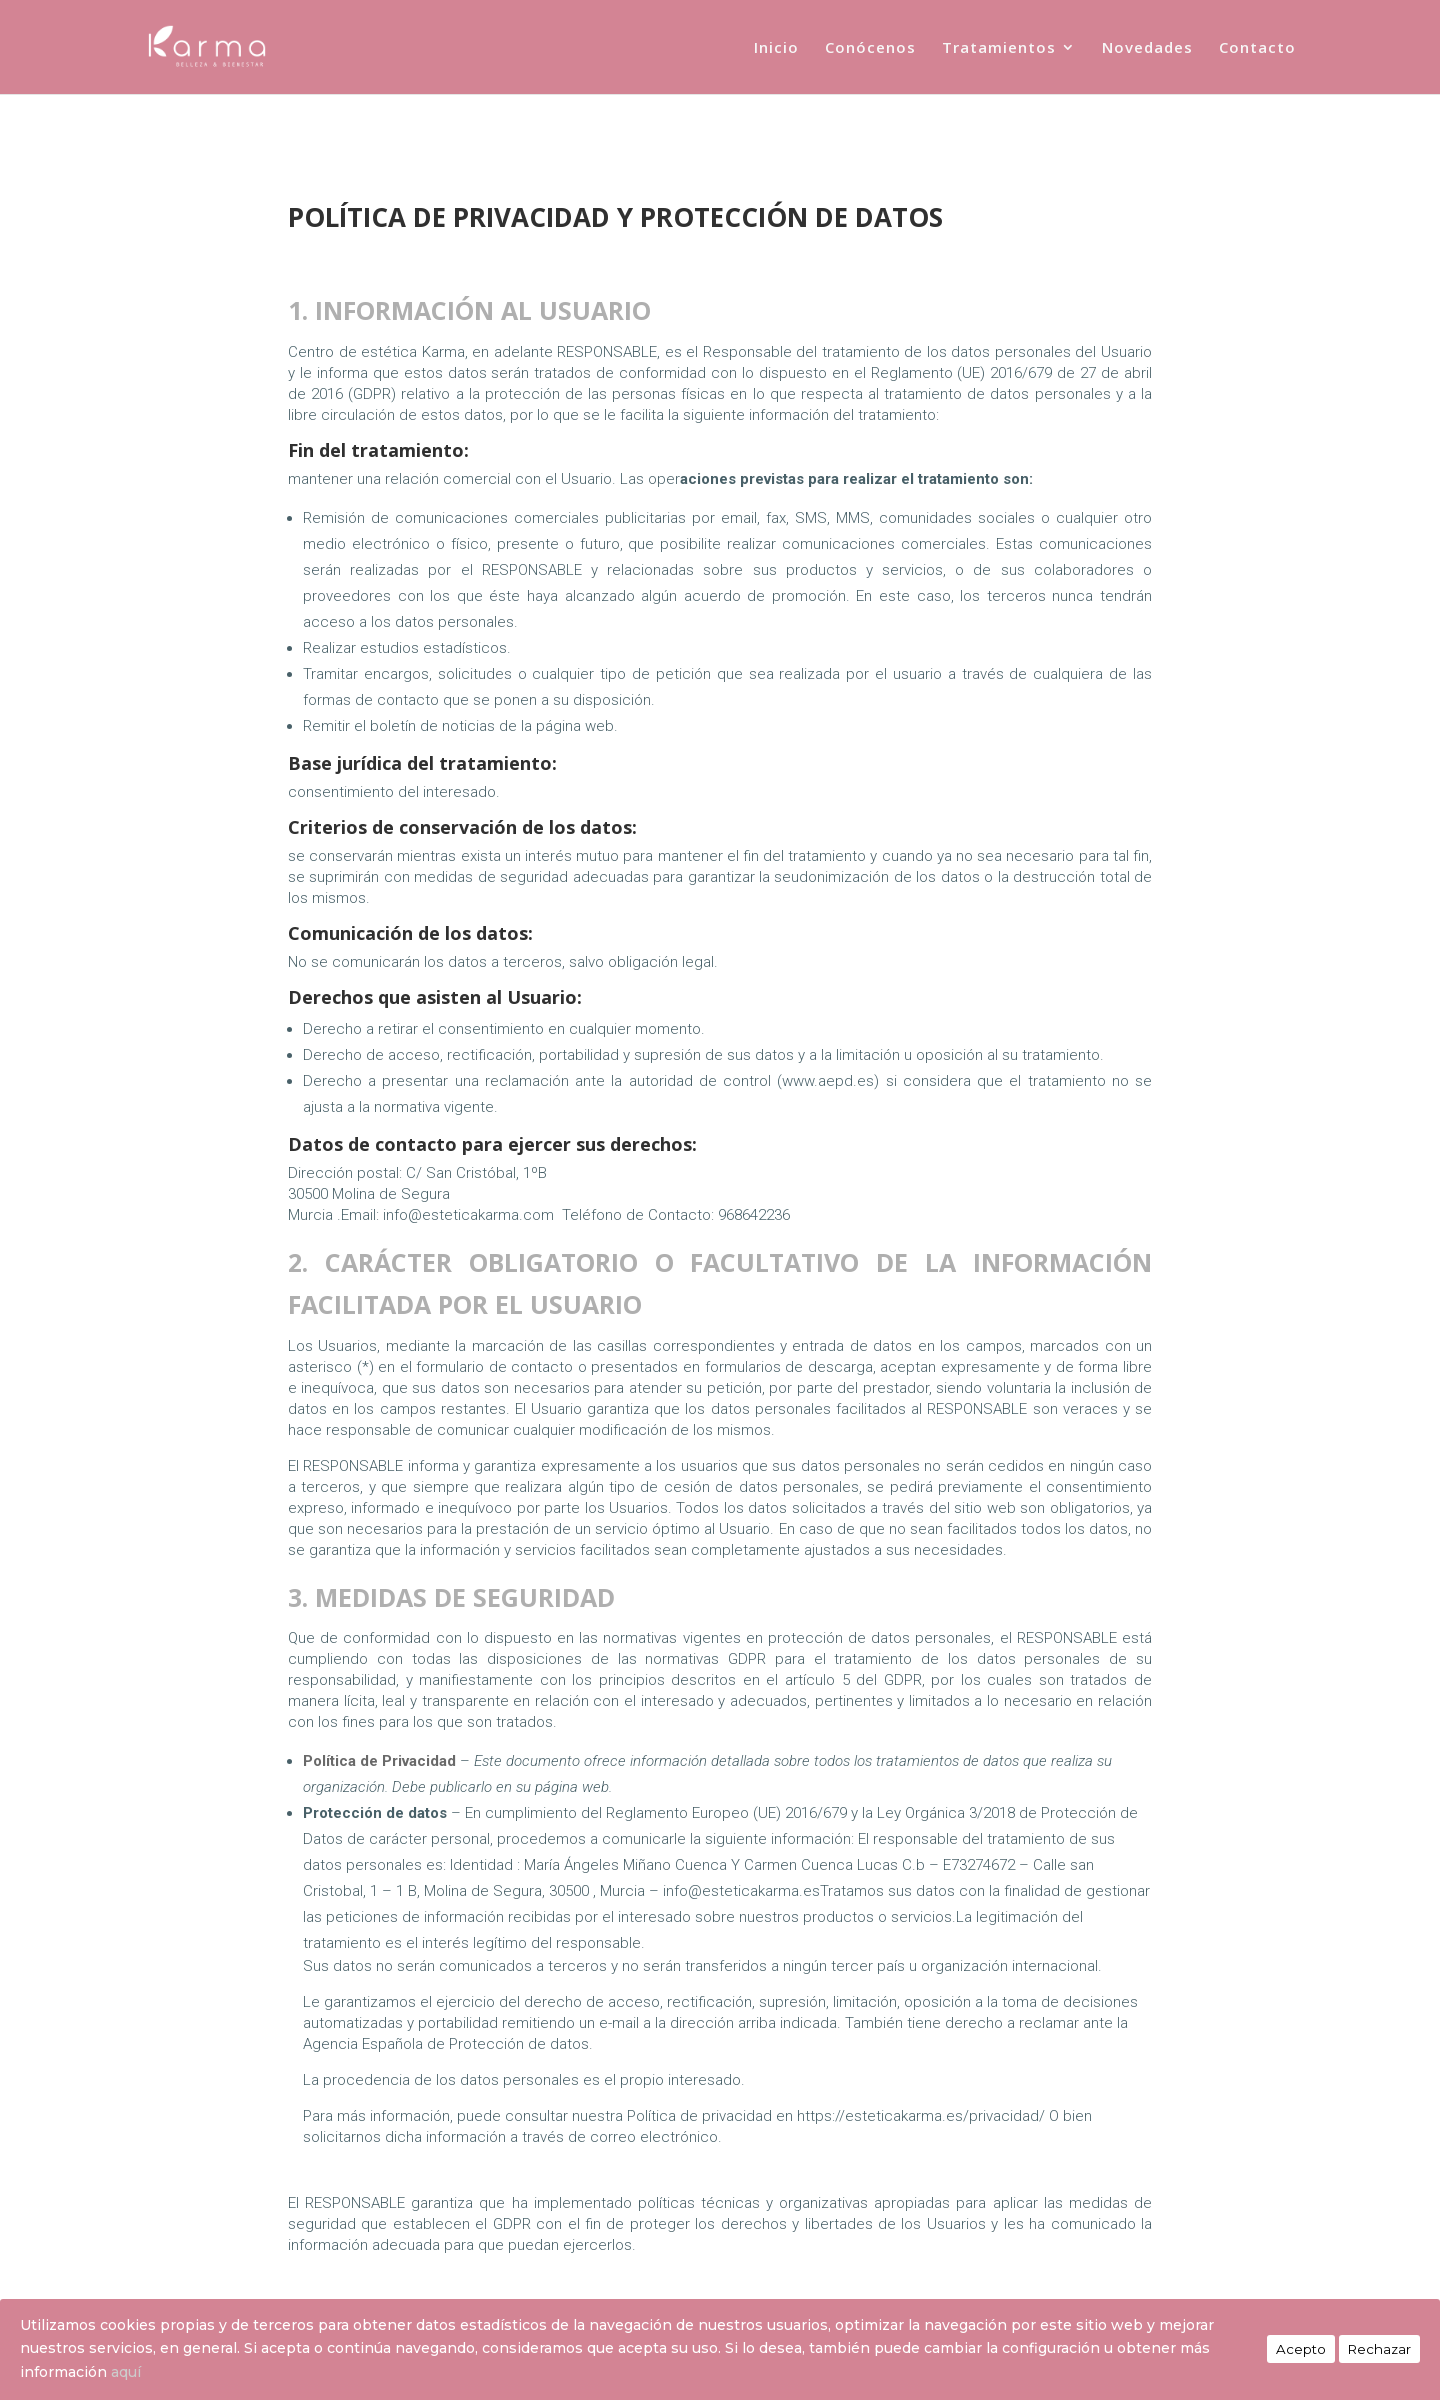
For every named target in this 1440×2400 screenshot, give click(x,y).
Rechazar (1379, 2349)
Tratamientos (999, 48)
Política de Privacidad (360, 2281)
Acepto (1301, 2349)
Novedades (1147, 48)
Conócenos (870, 48)
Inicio (776, 48)
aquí (126, 2372)
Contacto (1257, 48)
